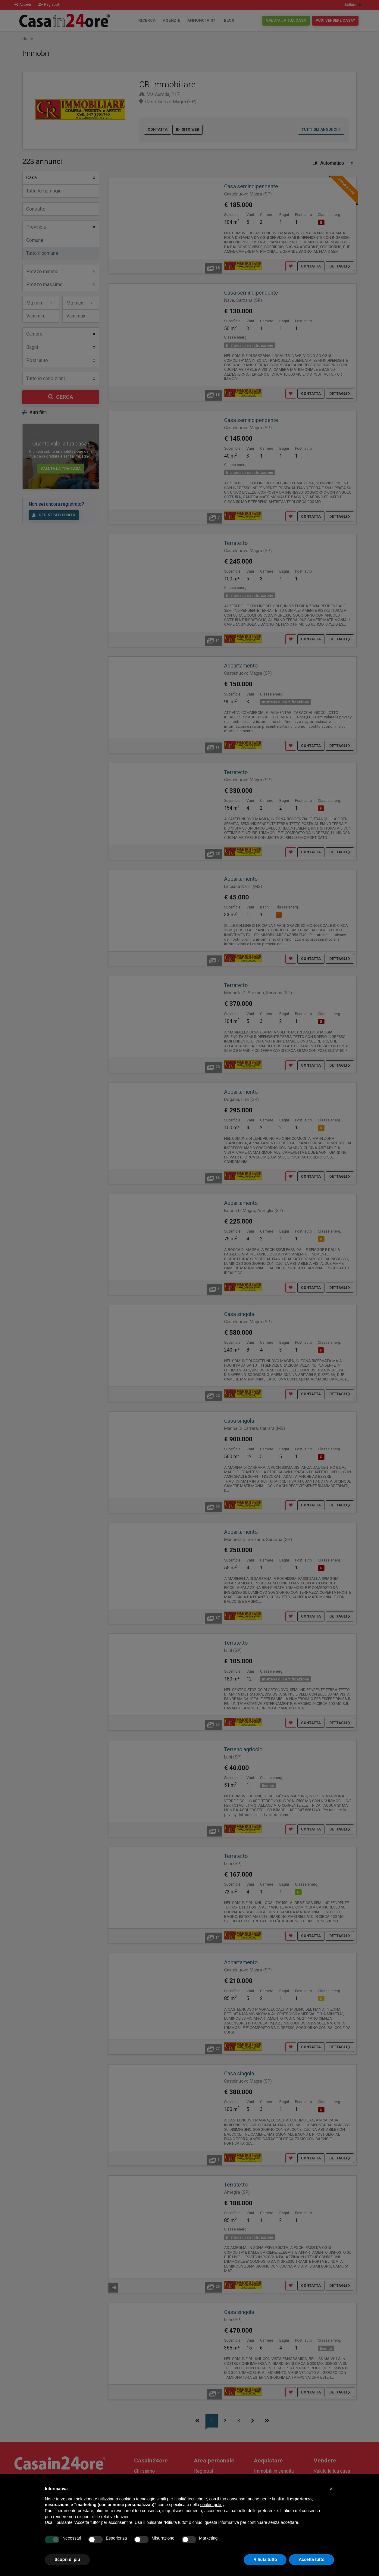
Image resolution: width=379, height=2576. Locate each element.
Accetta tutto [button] (311, 2559)
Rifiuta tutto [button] (265, 2559)
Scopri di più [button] (67, 2559)
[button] (331, 2488)
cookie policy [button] (212, 2504)
